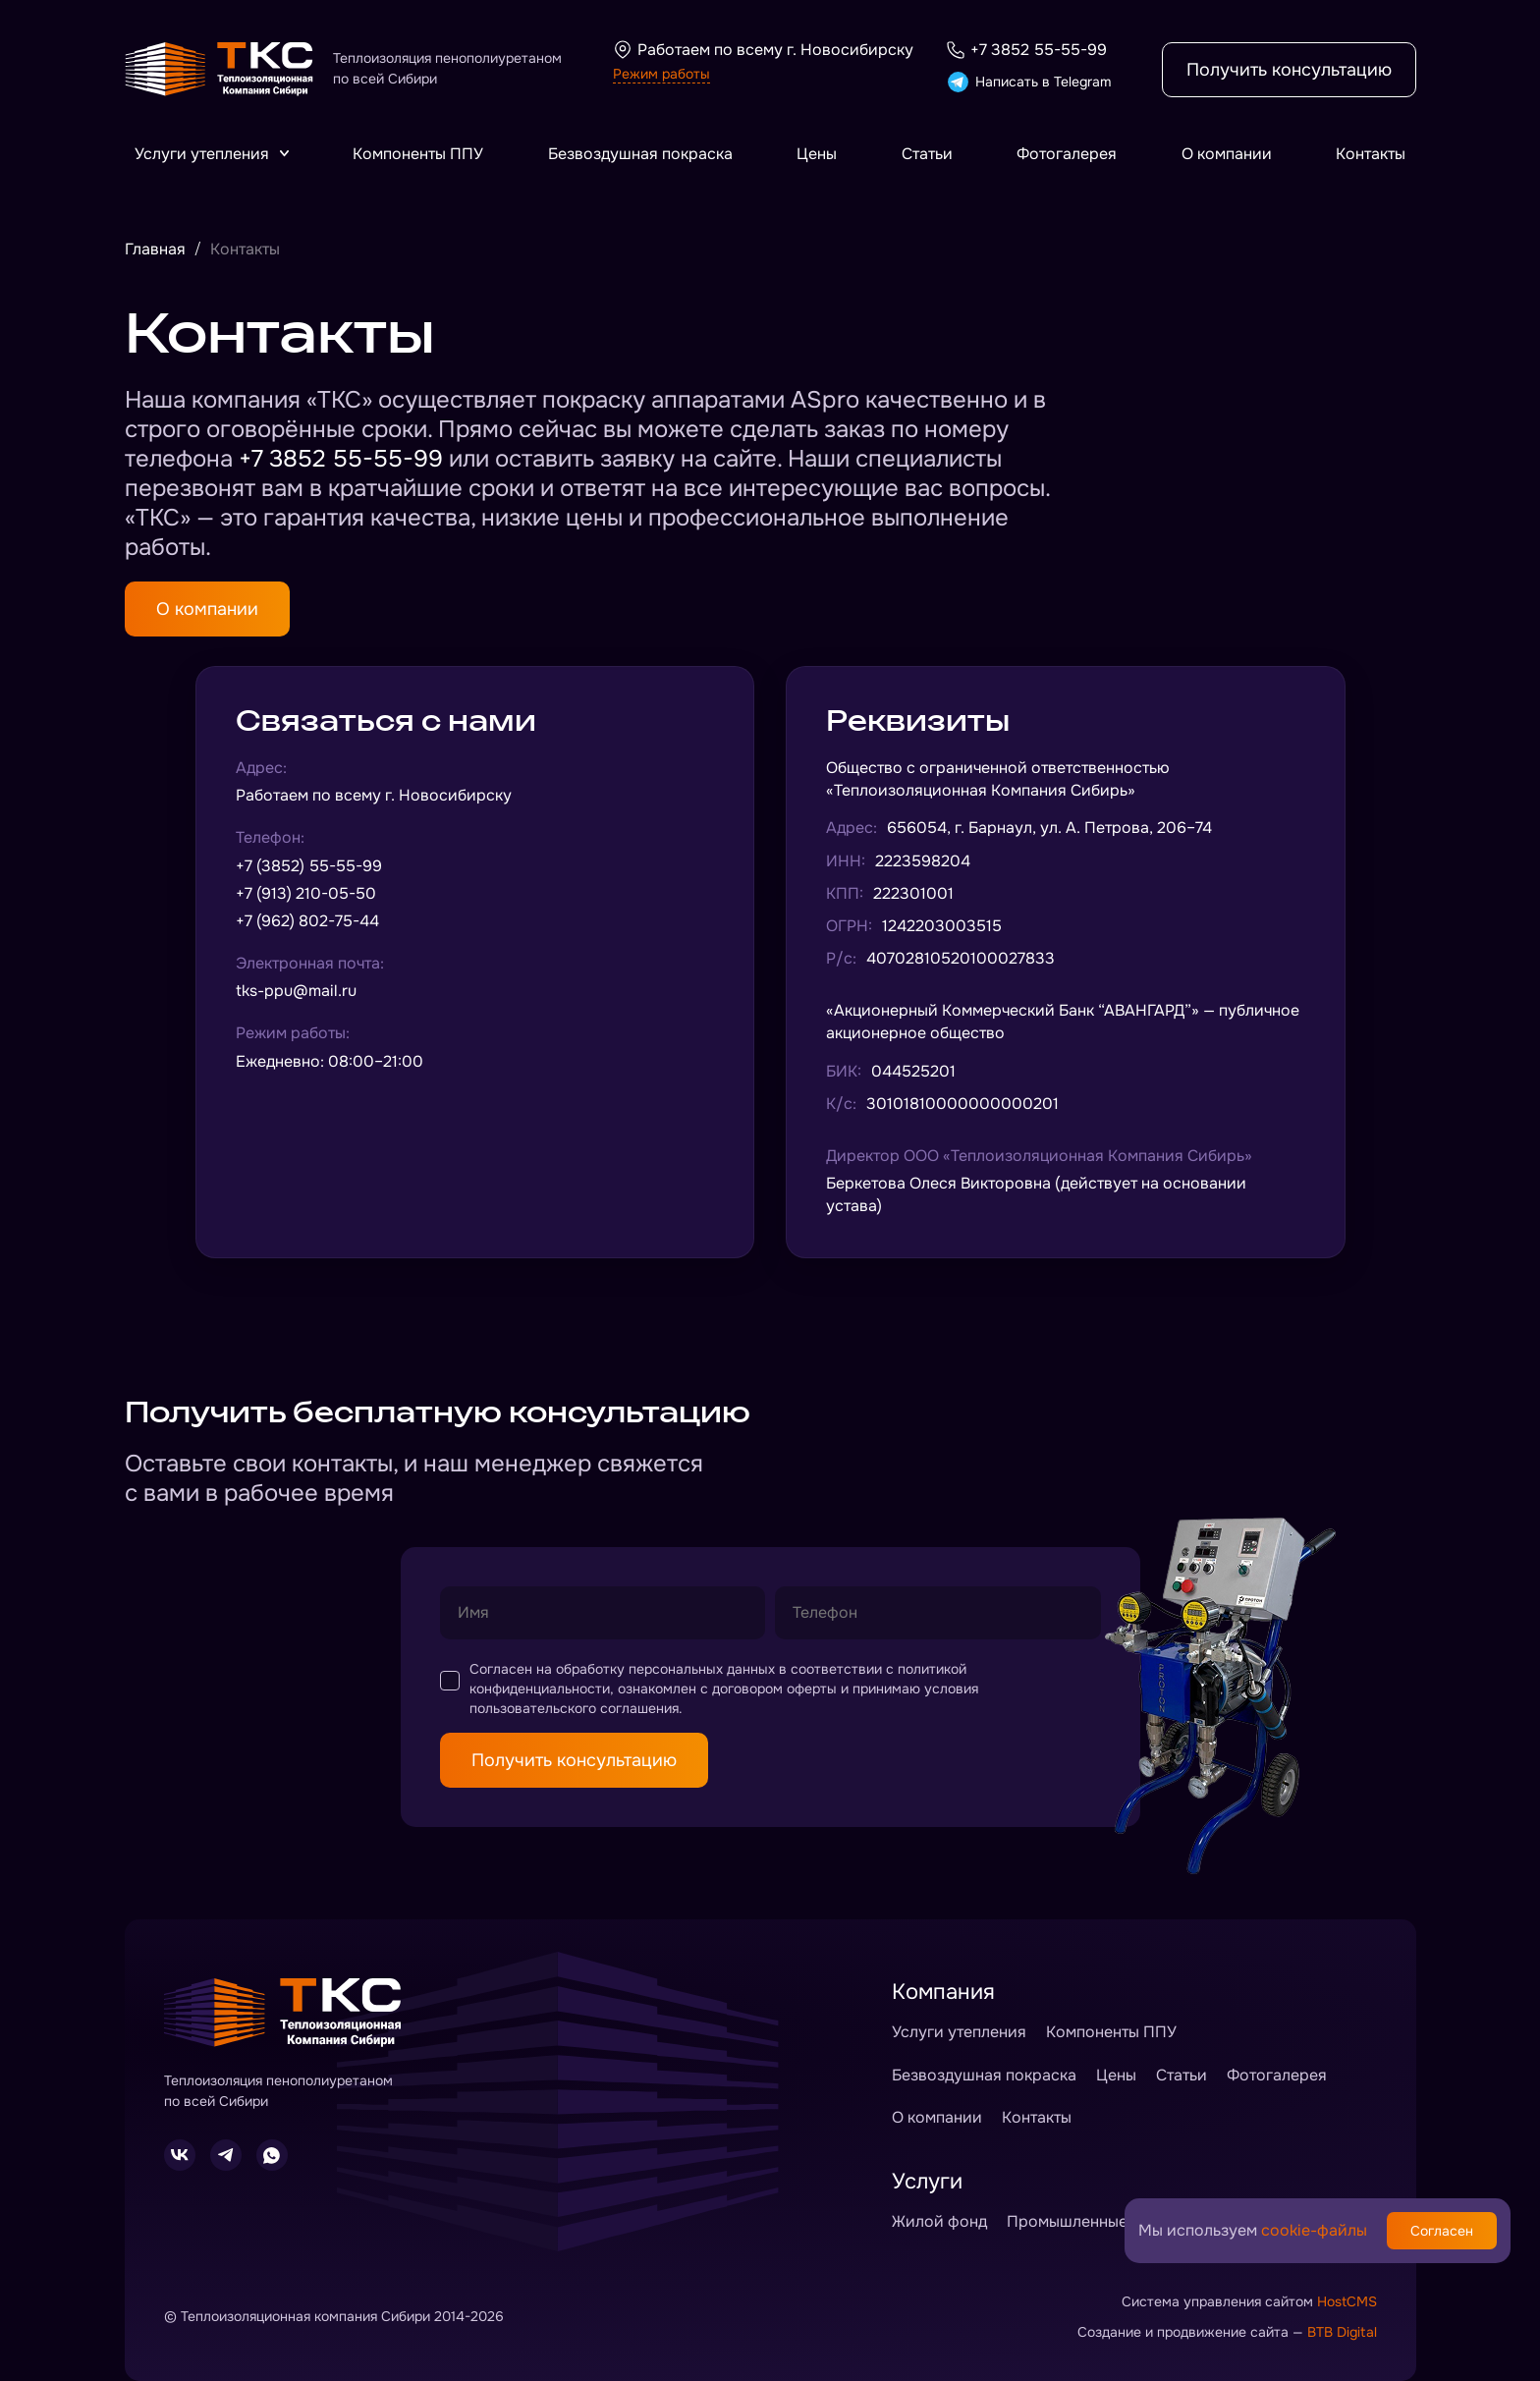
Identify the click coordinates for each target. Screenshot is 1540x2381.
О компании (1227, 153)
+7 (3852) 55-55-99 (309, 866)
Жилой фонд (939, 2221)
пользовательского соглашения (574, 1708)
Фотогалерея (1067, 153)
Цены (817, 153)
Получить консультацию (1289, 70)
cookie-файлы (1314, 2230)
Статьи (927, 153)
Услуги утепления (212, 153)
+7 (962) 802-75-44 (307, 921)
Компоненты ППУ (418, 153)
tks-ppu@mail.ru (296, 990)
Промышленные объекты (1100, 2221)
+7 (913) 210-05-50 (306, 893)
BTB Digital (1342, 2332)
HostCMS (1347, 2301)
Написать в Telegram (1028, 82)
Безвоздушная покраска (640, 153)
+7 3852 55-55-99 (1026, 49)
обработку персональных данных (665, 1669)
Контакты (1370, 153)
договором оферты (774, 1688)
